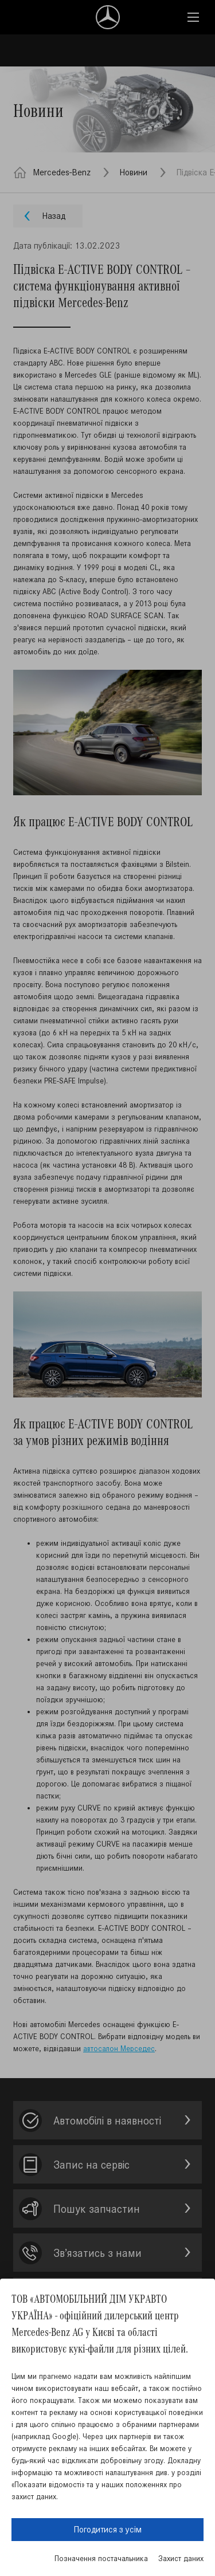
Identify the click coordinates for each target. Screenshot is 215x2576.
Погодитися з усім (107, 2529)
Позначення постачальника (101, 2558)
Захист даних (181, 2558)
